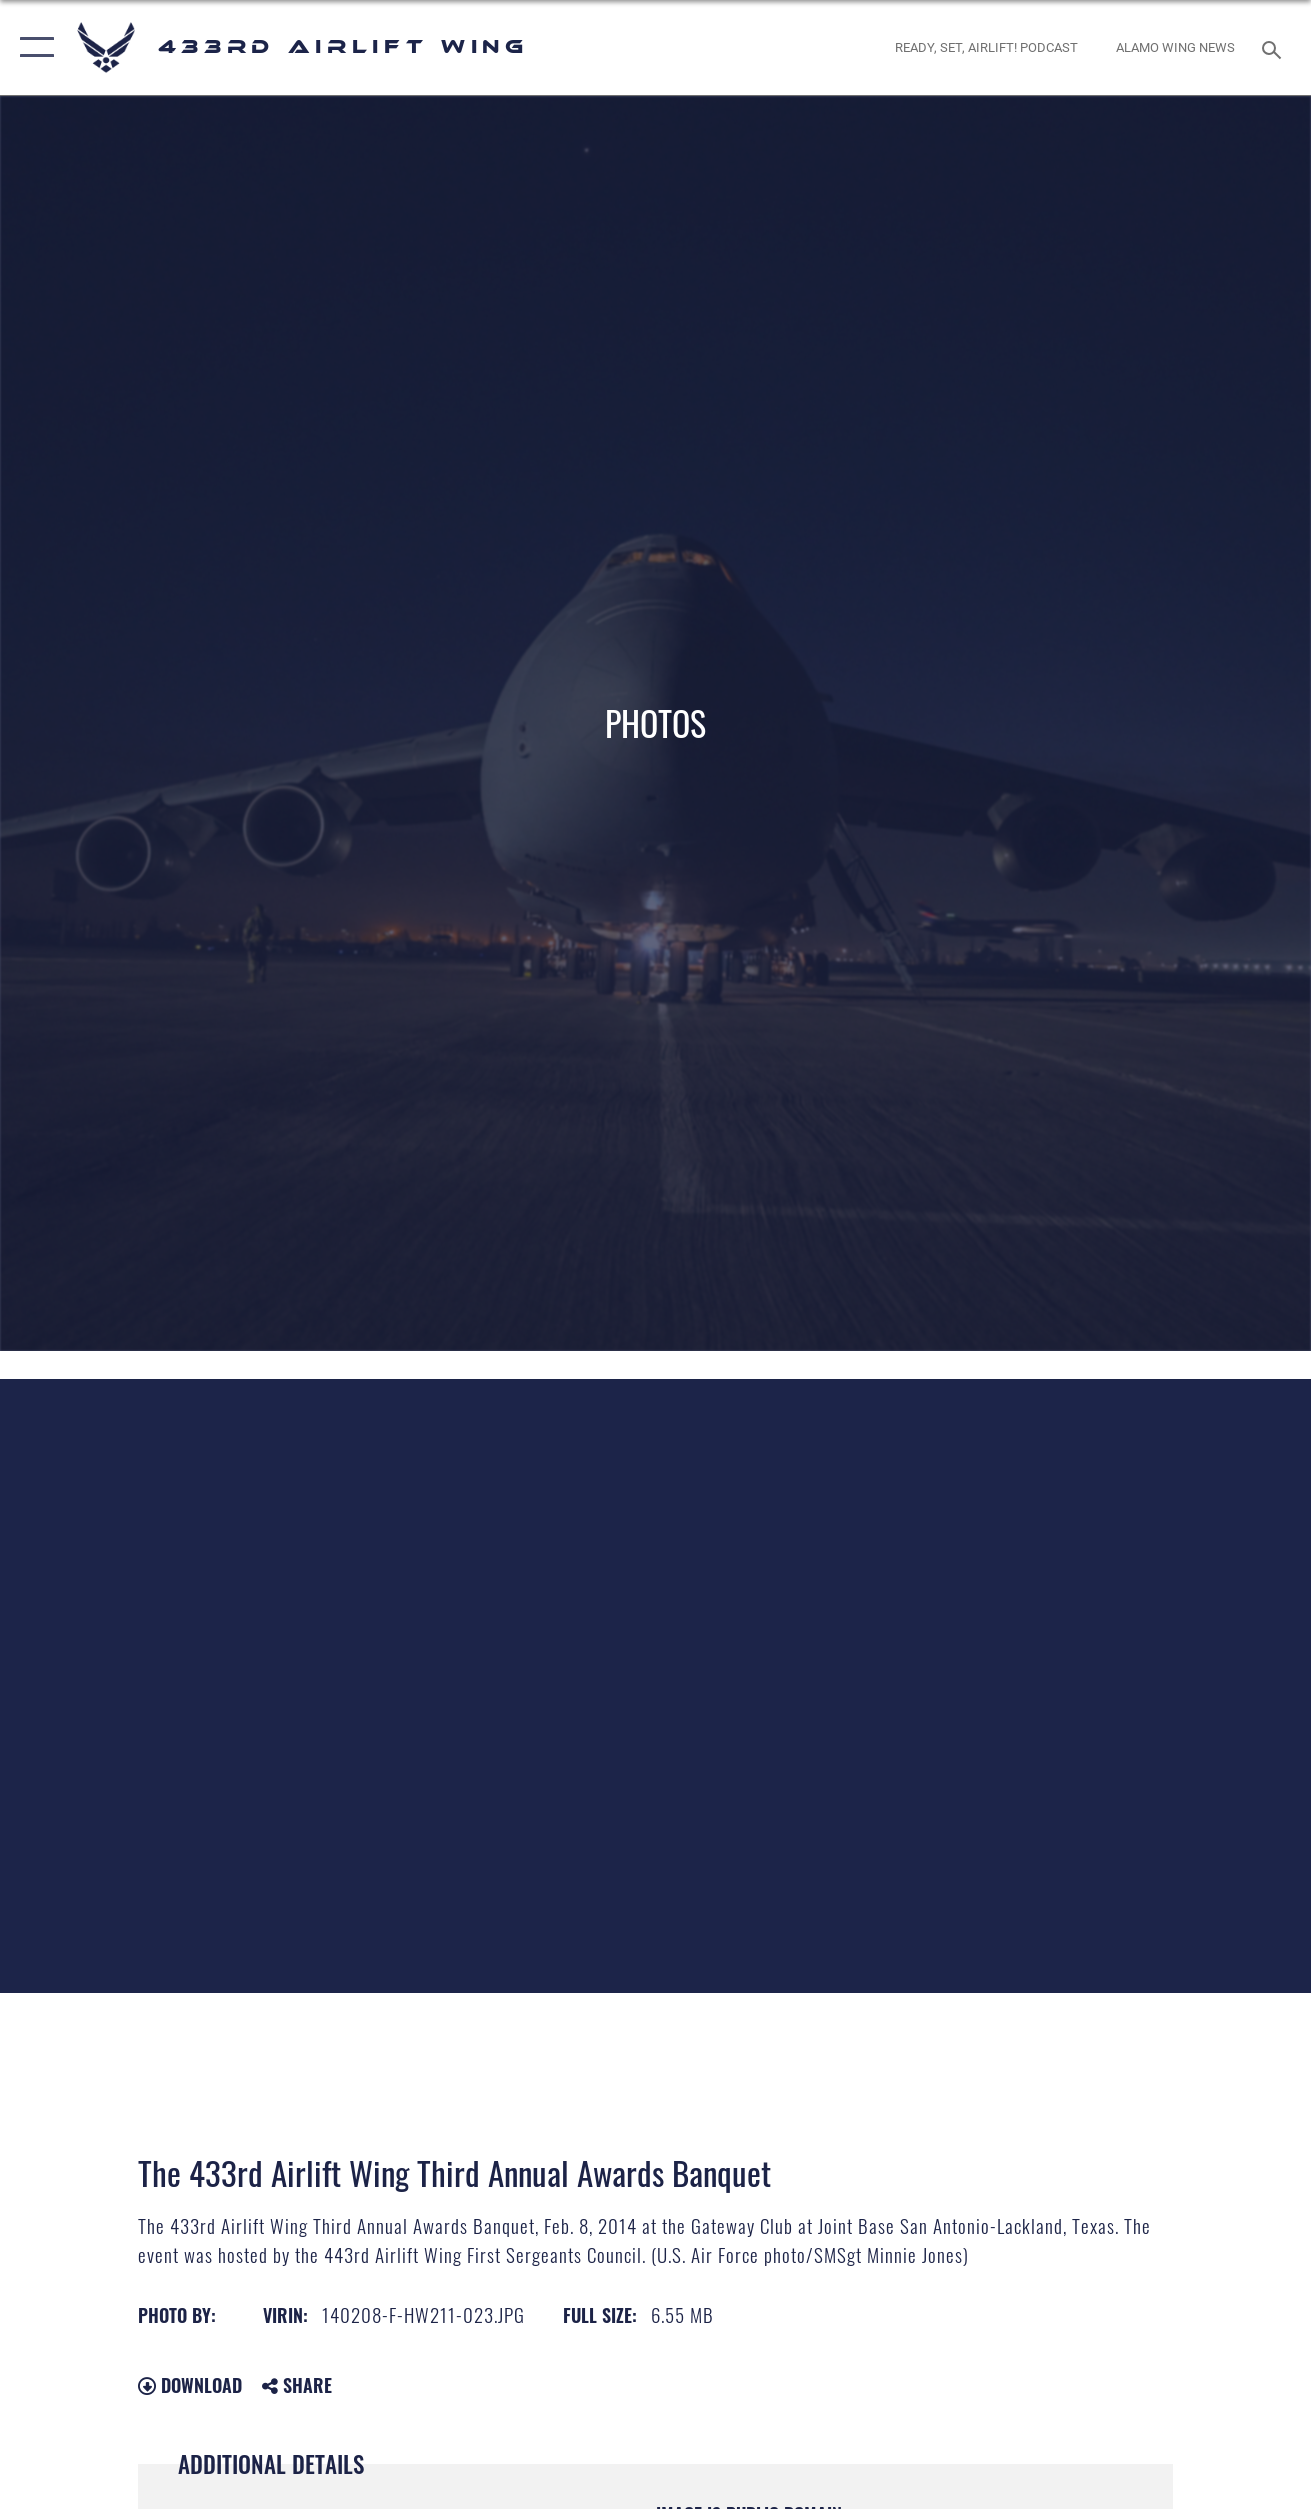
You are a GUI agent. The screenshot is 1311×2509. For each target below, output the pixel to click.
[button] (32, 47)
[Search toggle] (1275, 47)
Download (190, 2385)
